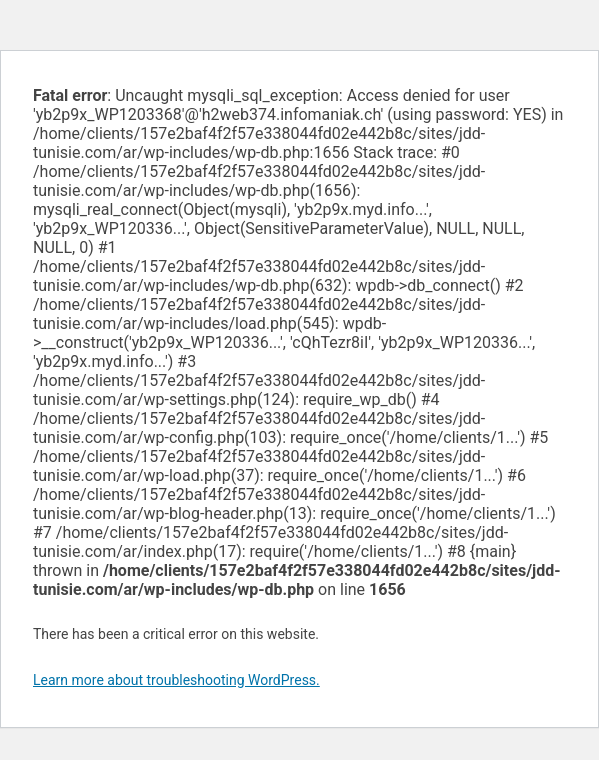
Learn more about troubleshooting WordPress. (176, 680)
